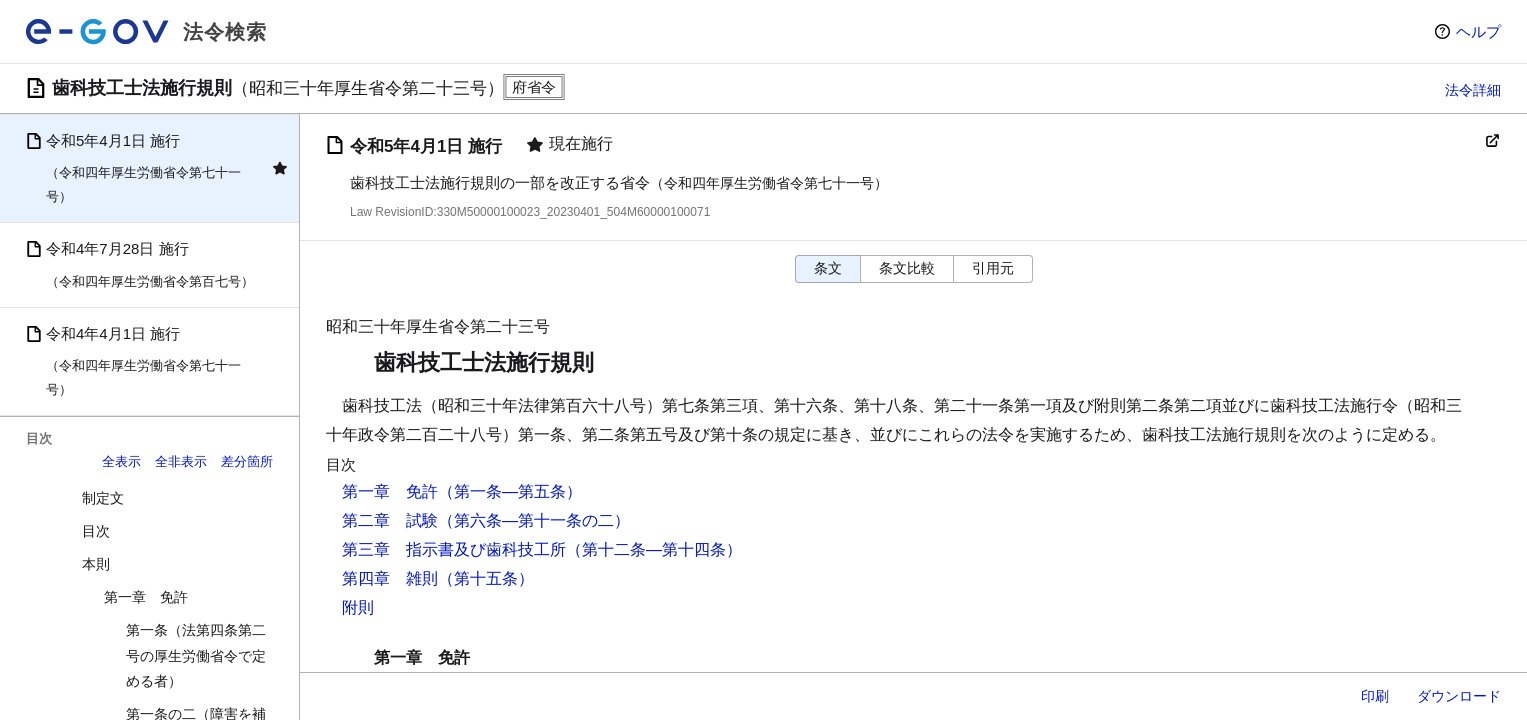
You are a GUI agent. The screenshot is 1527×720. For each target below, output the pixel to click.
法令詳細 (1473, 90)
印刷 (1375, 696)
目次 (96, 531)
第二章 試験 (390, 520)
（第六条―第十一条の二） (534, 520)
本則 (96, 564)
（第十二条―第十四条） (654, 549)
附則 (358, 607)
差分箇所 (247, 461)
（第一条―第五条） (510, 491)
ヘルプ (1478, 31)
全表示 (121, 461)
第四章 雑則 (390, 578)
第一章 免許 (146, 597)
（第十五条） (486, 578)
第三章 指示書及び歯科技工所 (454, 549)
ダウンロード (1459, 696)
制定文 (103, 498)
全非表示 (181, 461)
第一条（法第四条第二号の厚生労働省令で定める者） (196, 655)
